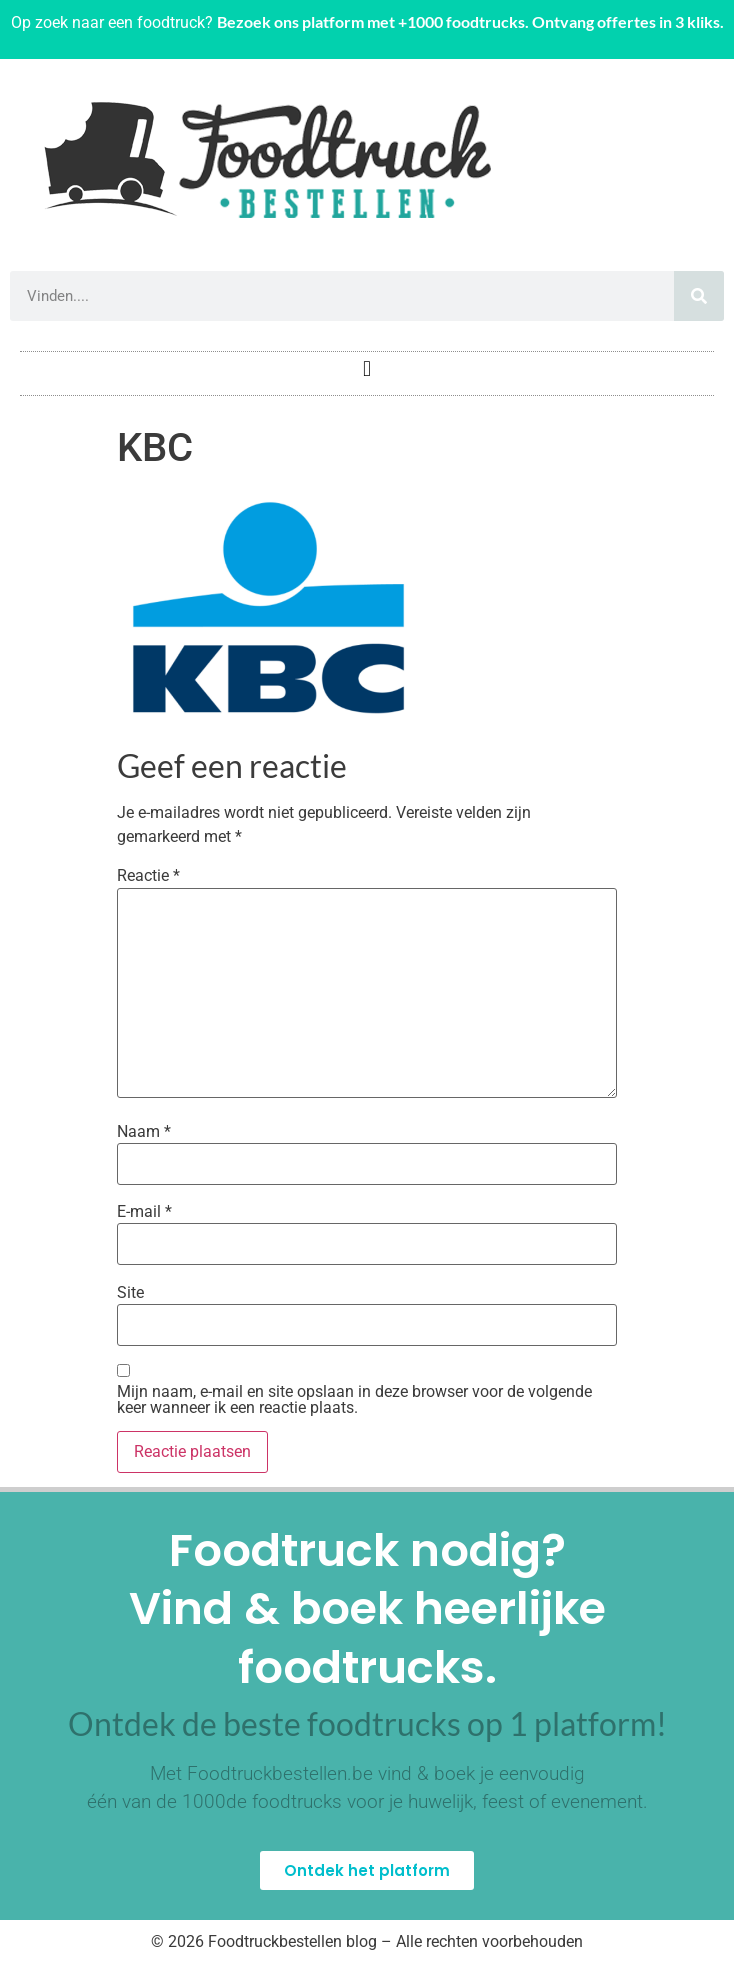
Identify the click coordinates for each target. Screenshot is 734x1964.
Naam (144, 1132)
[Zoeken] (699, 296)
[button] (366, 368)
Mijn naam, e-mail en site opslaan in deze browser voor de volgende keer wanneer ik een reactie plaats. (354, 1400)
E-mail (144, 1212)
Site (130, 1293)
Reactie (148, 876)
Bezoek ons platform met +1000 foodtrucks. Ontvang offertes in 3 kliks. (470, 21)
